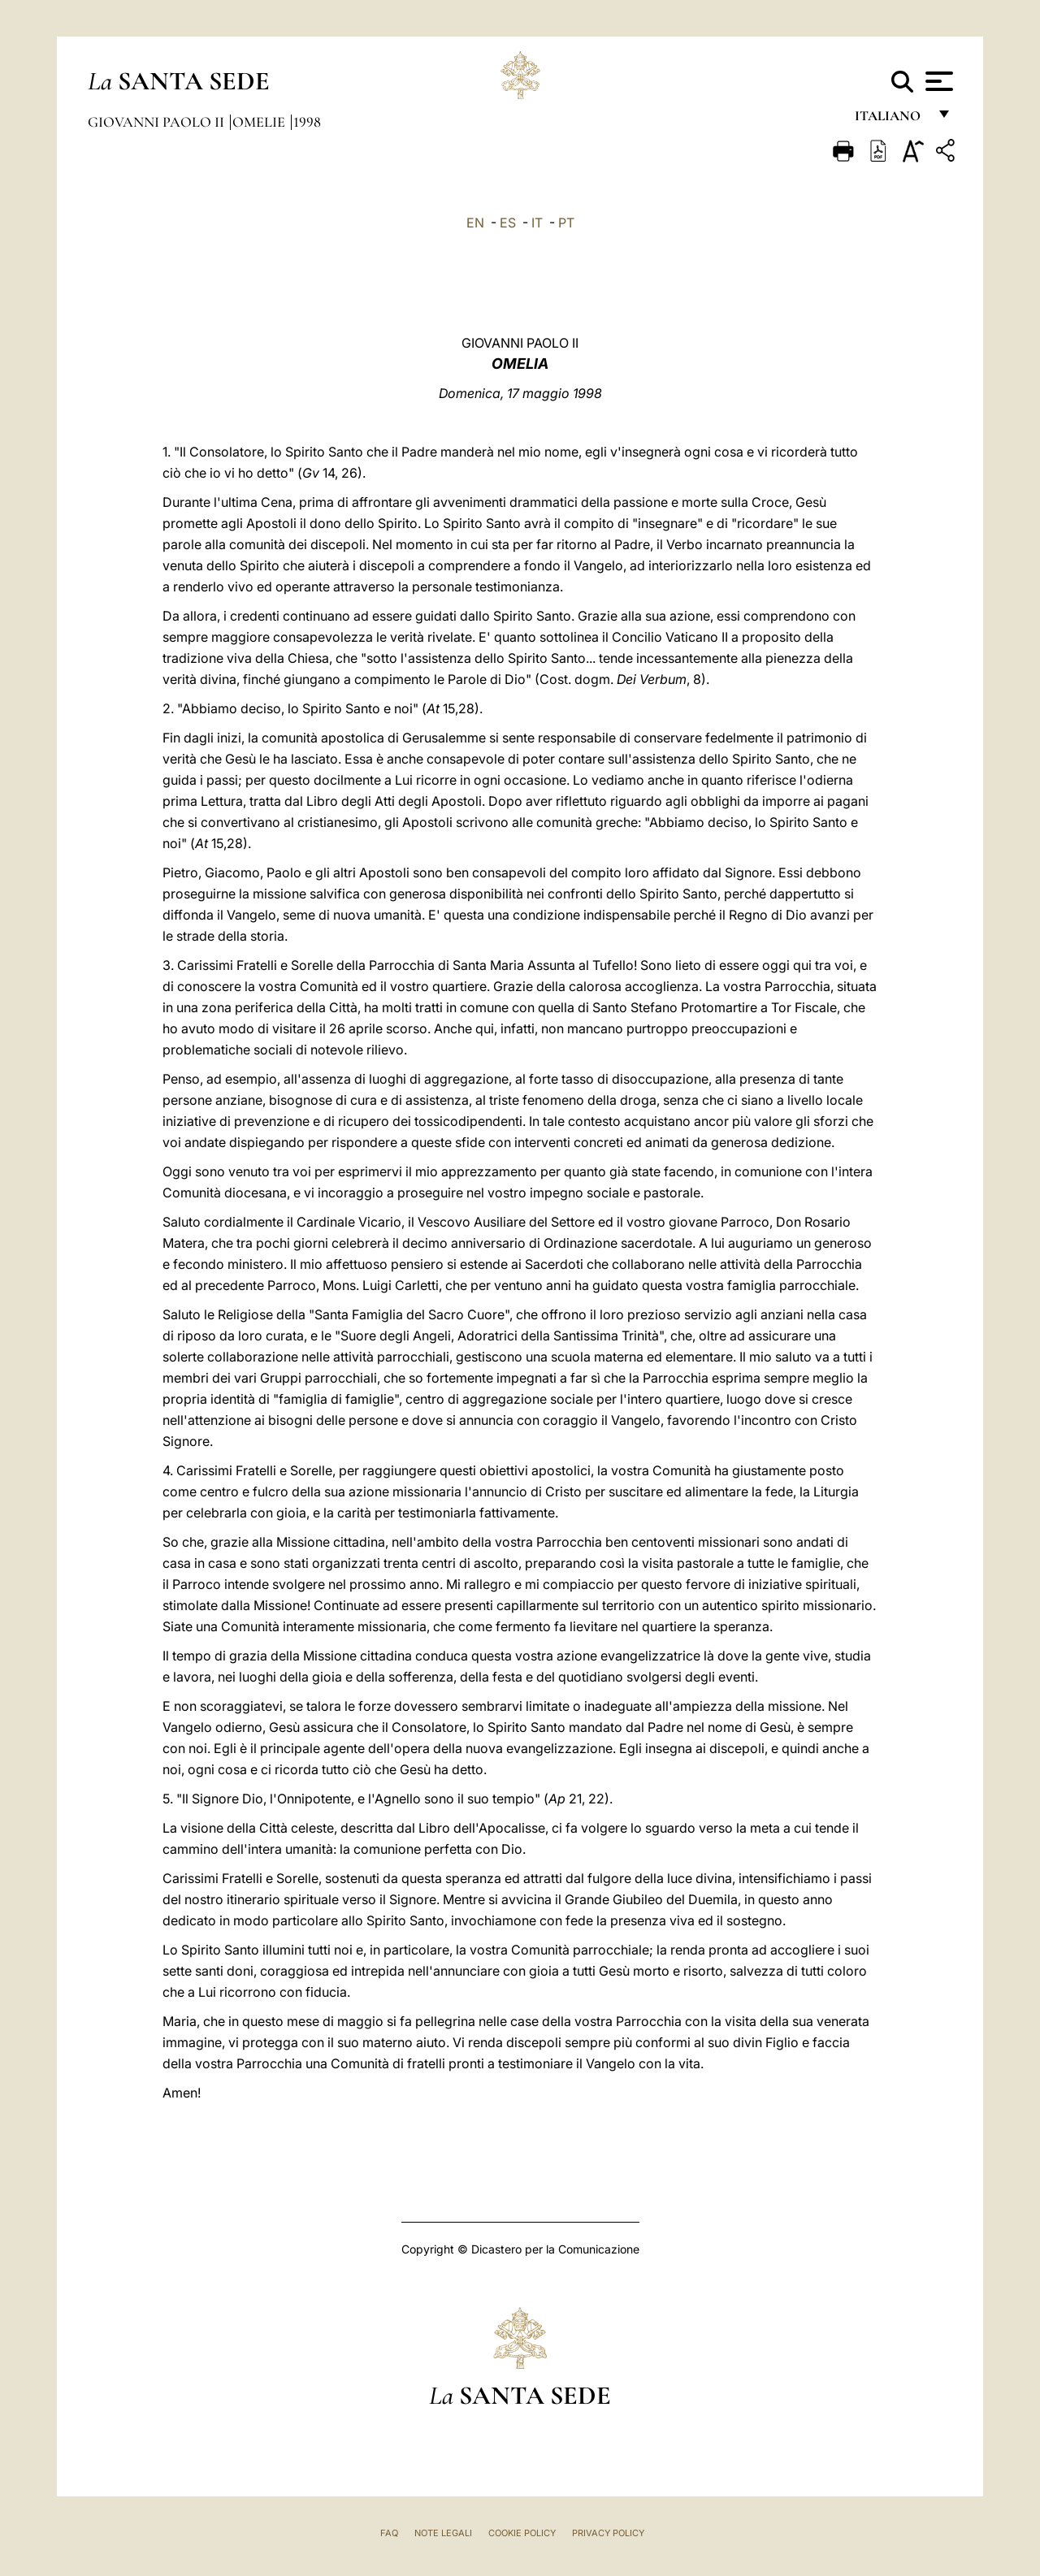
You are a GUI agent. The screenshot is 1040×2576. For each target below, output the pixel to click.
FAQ (389, 2533)
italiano (891, 119)
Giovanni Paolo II (158, 122)
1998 (307, 122)
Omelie (260, 122)
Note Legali (443, 2533)
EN (475, 222)
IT (537, 222)
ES (508, 222)
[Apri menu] (937, 81)
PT (566, 222)
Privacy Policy (608, 2533)
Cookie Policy (522, 2533)
